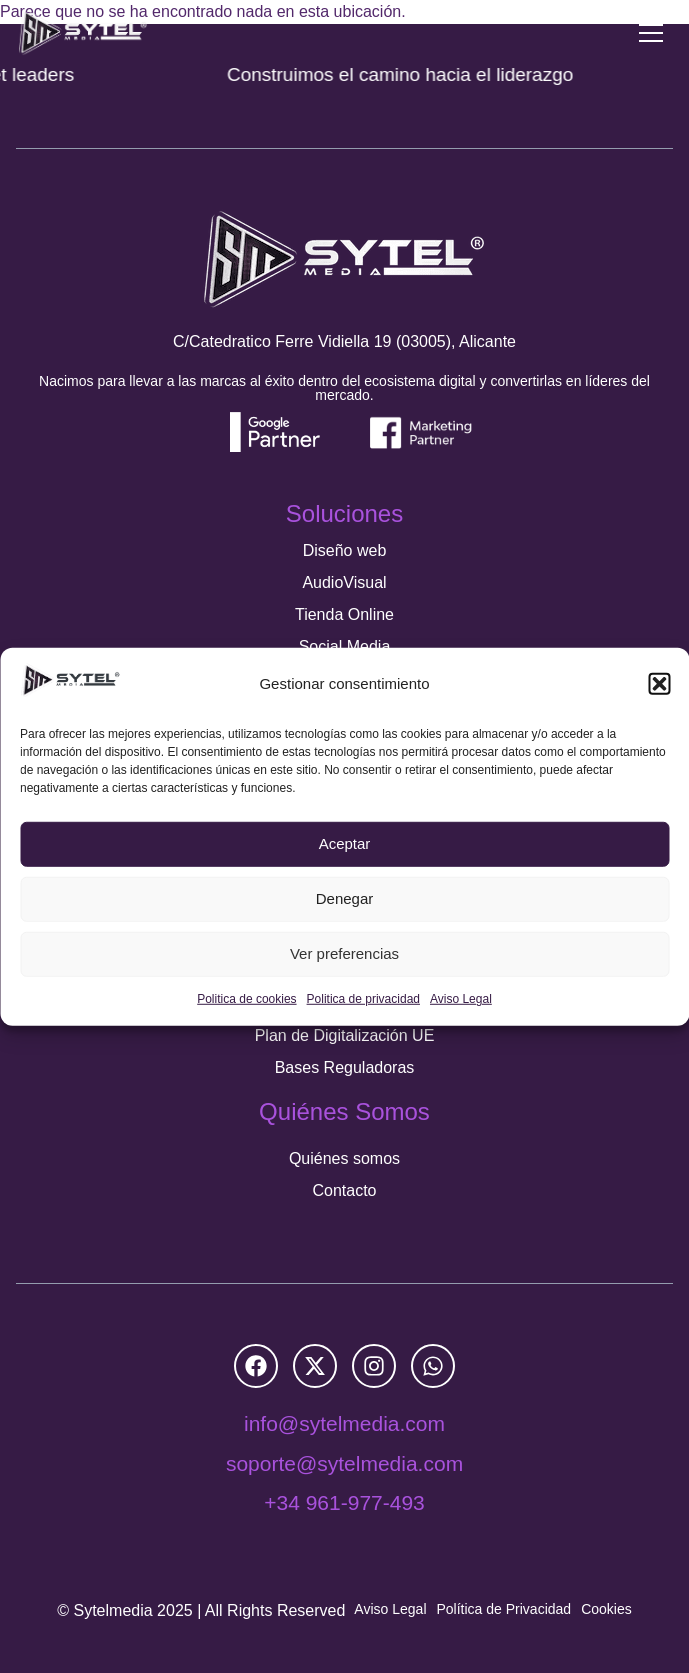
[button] (659, 684)
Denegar (345, 898)
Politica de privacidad (363, 999)
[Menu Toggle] (651, 33)
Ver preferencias (344, 953)
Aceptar (345, 843)
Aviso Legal (461, 999)
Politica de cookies (246, 999)
